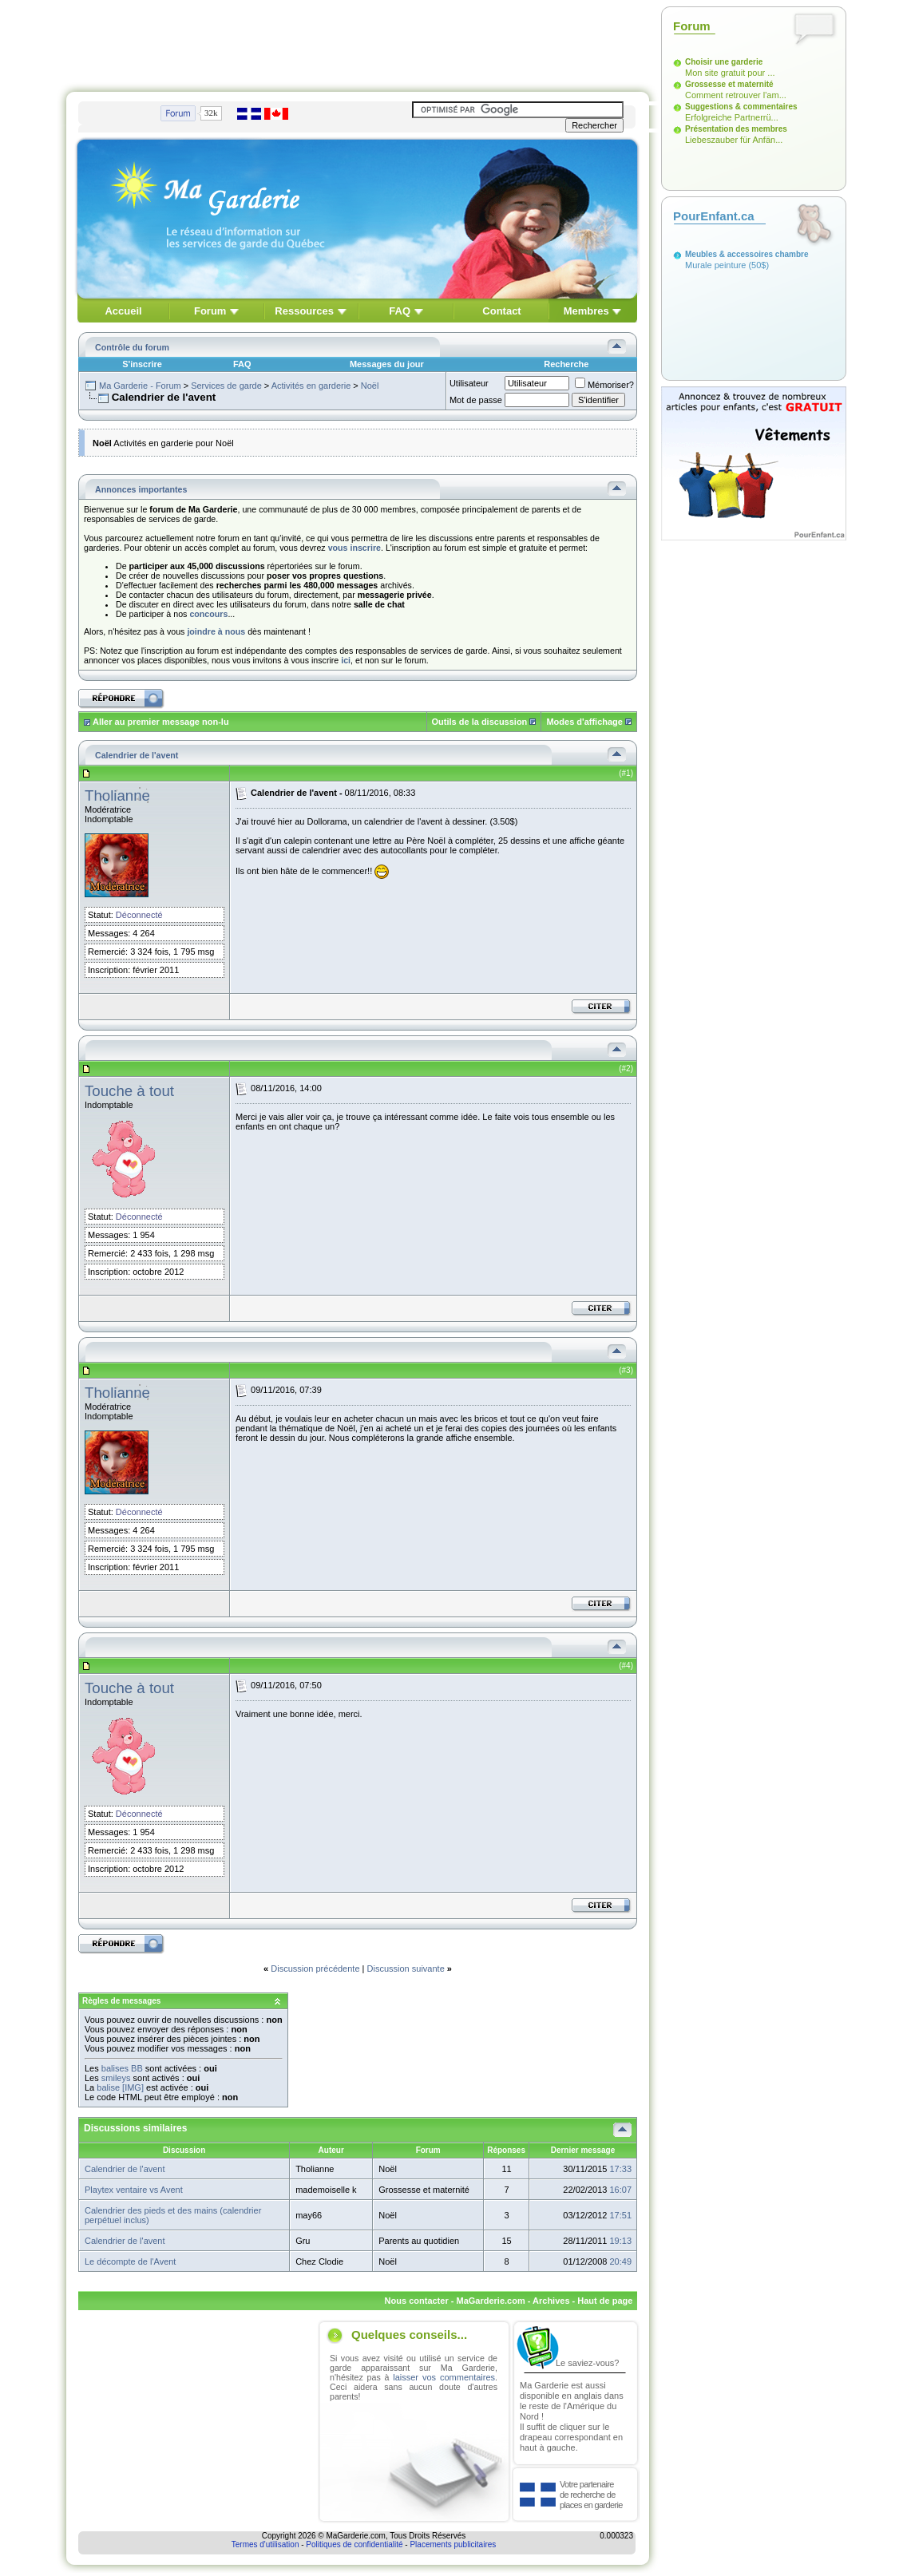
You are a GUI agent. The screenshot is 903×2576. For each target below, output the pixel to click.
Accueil (123, 311)
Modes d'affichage (584, 721)
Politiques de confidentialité (354, 2544)
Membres (586, 311)
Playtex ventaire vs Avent (134, 2189)
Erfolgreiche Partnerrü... (731, 117)
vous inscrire (354, 547)
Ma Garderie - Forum (140, 385)
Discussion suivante (406, 1968)
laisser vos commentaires (444, 2377)
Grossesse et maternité (729, 84)
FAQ (399, 311)
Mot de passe (476, 400)
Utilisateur (469, 383)
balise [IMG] (120, 2087)
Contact (501, 311)
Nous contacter (417, 2300)
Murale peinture (715, 265)
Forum (210, 311)
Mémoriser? (604, 385)
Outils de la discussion (480, 721)
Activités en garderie (311, 385)
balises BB (122, 2068)
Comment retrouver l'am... (735, 95)
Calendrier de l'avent (125, 2169)
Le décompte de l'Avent (130, 2261)
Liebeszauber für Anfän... (733, 139)
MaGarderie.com (490, 2300)
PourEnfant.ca (713, 216)
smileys (116, 2078)
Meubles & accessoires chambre (747, 254)
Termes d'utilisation (265, 2544)
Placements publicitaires (453, 2544)
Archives (551, 2300)
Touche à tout (129, 1090)
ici (346, 660)
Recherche (566, 364)
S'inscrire (142, 364)
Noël (370, 385)
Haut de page (604, 2300)
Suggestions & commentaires (741, 106)
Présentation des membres (736, 129)
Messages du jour (387, 364)
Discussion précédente (315, 1968)
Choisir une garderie (723, 61)
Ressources (304, 311)
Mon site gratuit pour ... (730, 72)
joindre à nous (216, 631)
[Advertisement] (357, 42)
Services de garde (226, 385)
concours (208, 614)
